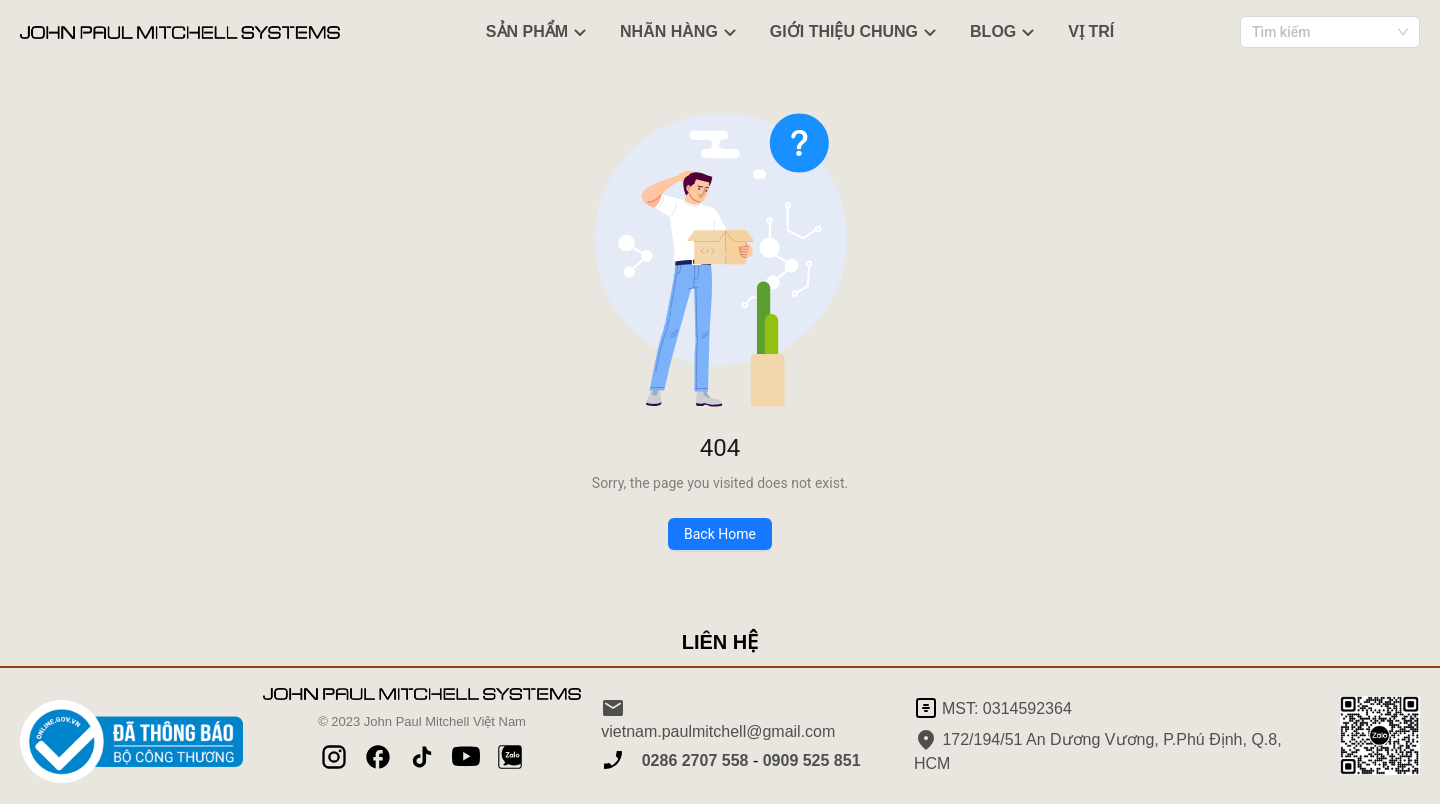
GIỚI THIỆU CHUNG (856, 32)
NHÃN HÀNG (681, 32)
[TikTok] (422, 756)
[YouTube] (466, 756)
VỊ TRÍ (1091, 31)
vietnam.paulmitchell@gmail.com (718, 718)
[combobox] (1330, 32)
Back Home (720, 534)
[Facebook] (378, 756)
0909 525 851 (809, 761)
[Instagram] (334, 756)
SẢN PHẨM (539, 32)
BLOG (1005, 32)
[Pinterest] (510, 756)
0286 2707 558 (695, 761)
